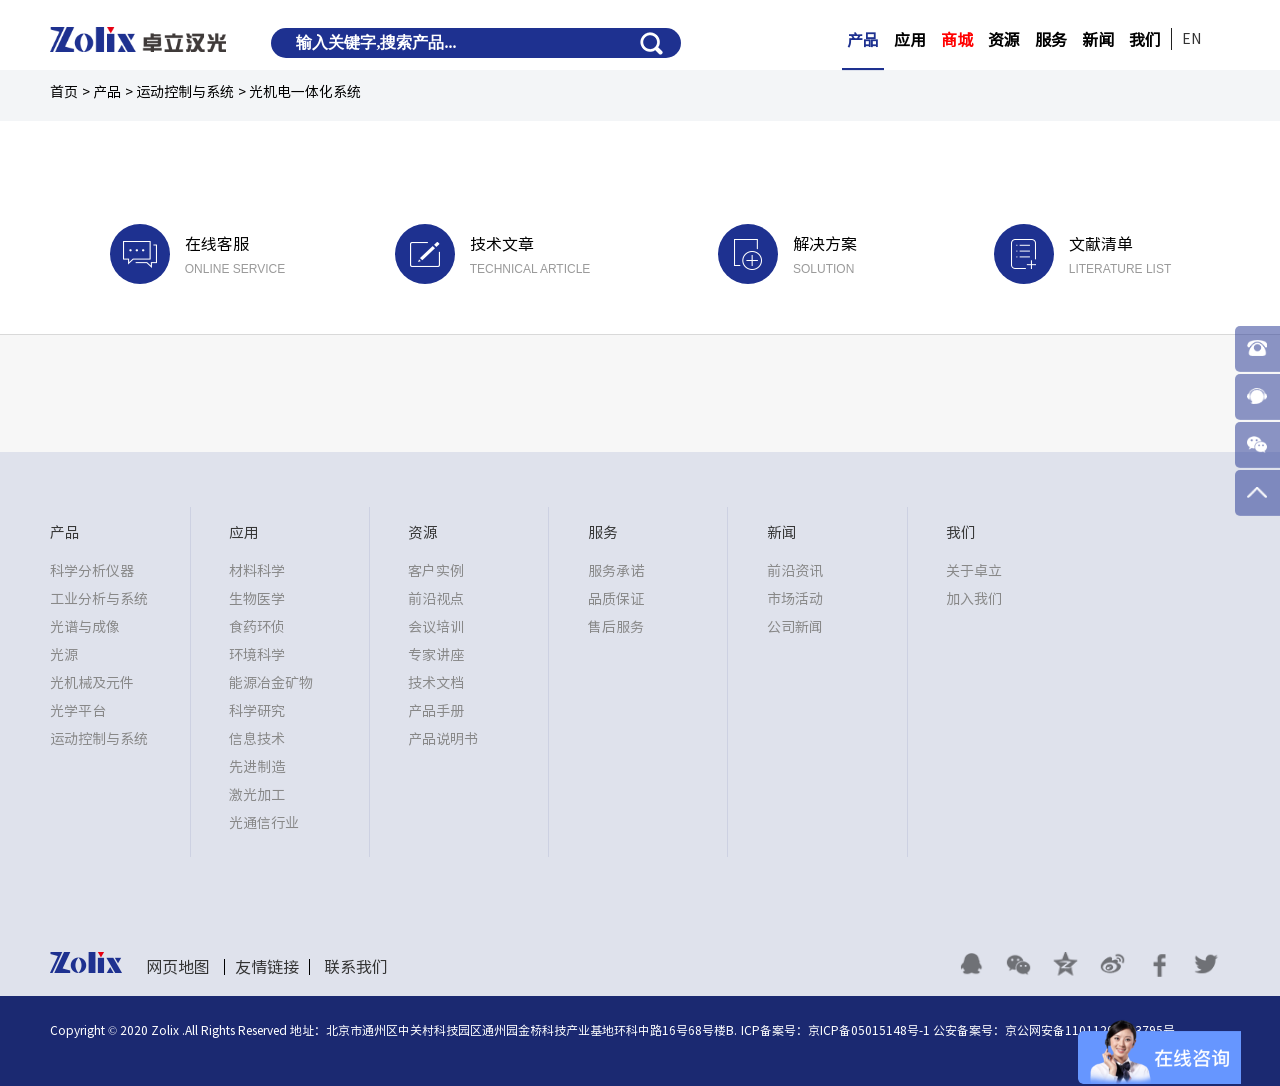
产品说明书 (443, 739)
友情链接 (267, 967)
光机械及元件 (92, 683)
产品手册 (436, 711)
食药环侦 (257, 627)
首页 (64, 92)
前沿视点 (436, 599)
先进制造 (257, 767)
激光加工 (257, 795)
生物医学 (257, 599)
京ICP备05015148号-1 (869, 1030)
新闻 (1098, 40)
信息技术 (257, 739)
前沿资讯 (795, 571)
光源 (64, 655)
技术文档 (436, 683)
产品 (863, 40)
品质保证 (616, 599)
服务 (1051, 40)
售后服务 (616, 627)
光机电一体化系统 (305, 92)
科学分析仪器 (92, 571)
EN (1191, 39)
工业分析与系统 (99, 599)
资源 (1004, 40)
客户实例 (436, 571)
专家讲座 (436, 655)
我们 (1145, 40)
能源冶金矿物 (271, 683)
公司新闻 (795, 627)
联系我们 (356, 967)
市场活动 (795, 599)
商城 (957, 40)
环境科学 (257, 655)
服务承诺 (616, 571)
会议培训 (436, 627)
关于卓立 (974, 571)
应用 (910, 40)
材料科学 (257, 571)
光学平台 (78, 711)
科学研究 (257, 711)
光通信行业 (264, 823)
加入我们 (974, 599)
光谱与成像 (85, 627)
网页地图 (178, 967)
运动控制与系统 (185, 92)
